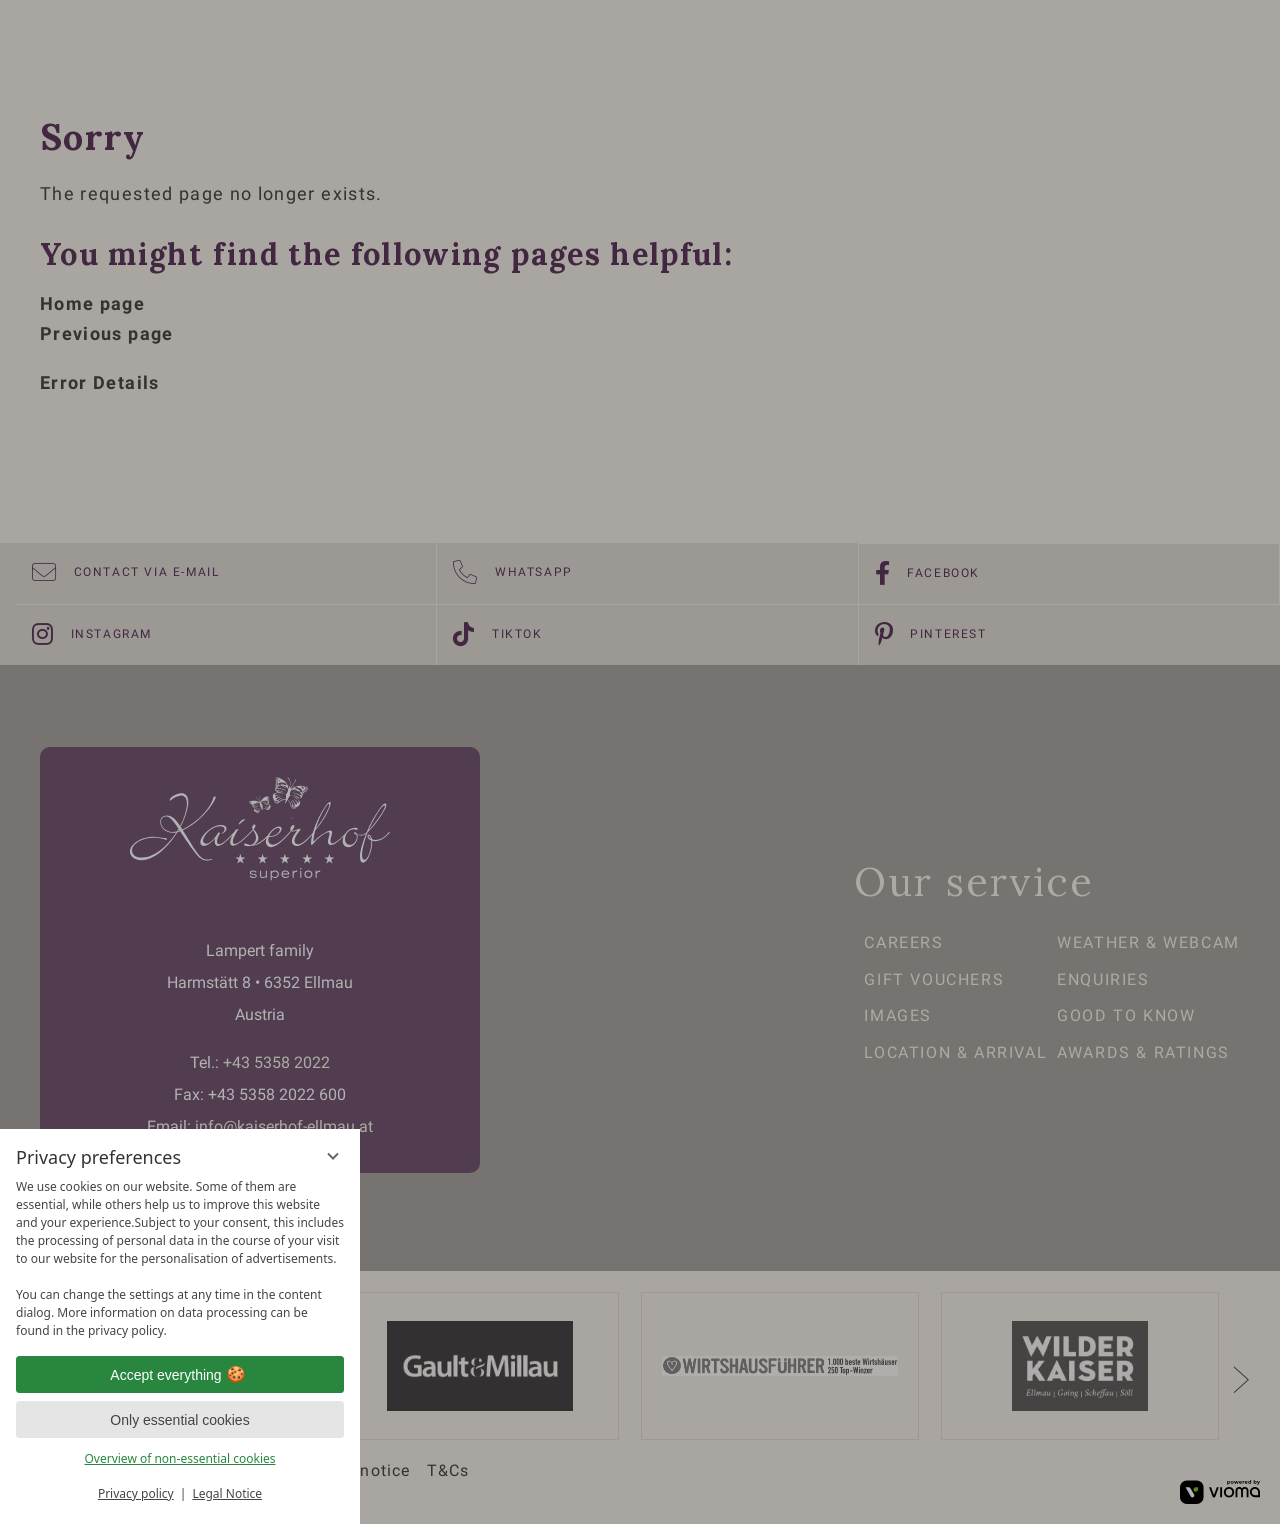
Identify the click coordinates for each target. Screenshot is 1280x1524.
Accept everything (179, 1375)
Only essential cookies (179, 1420)
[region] (180, 1259)
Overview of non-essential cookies (179, 1458)
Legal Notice (227, 1493)
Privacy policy (136, 1493)
